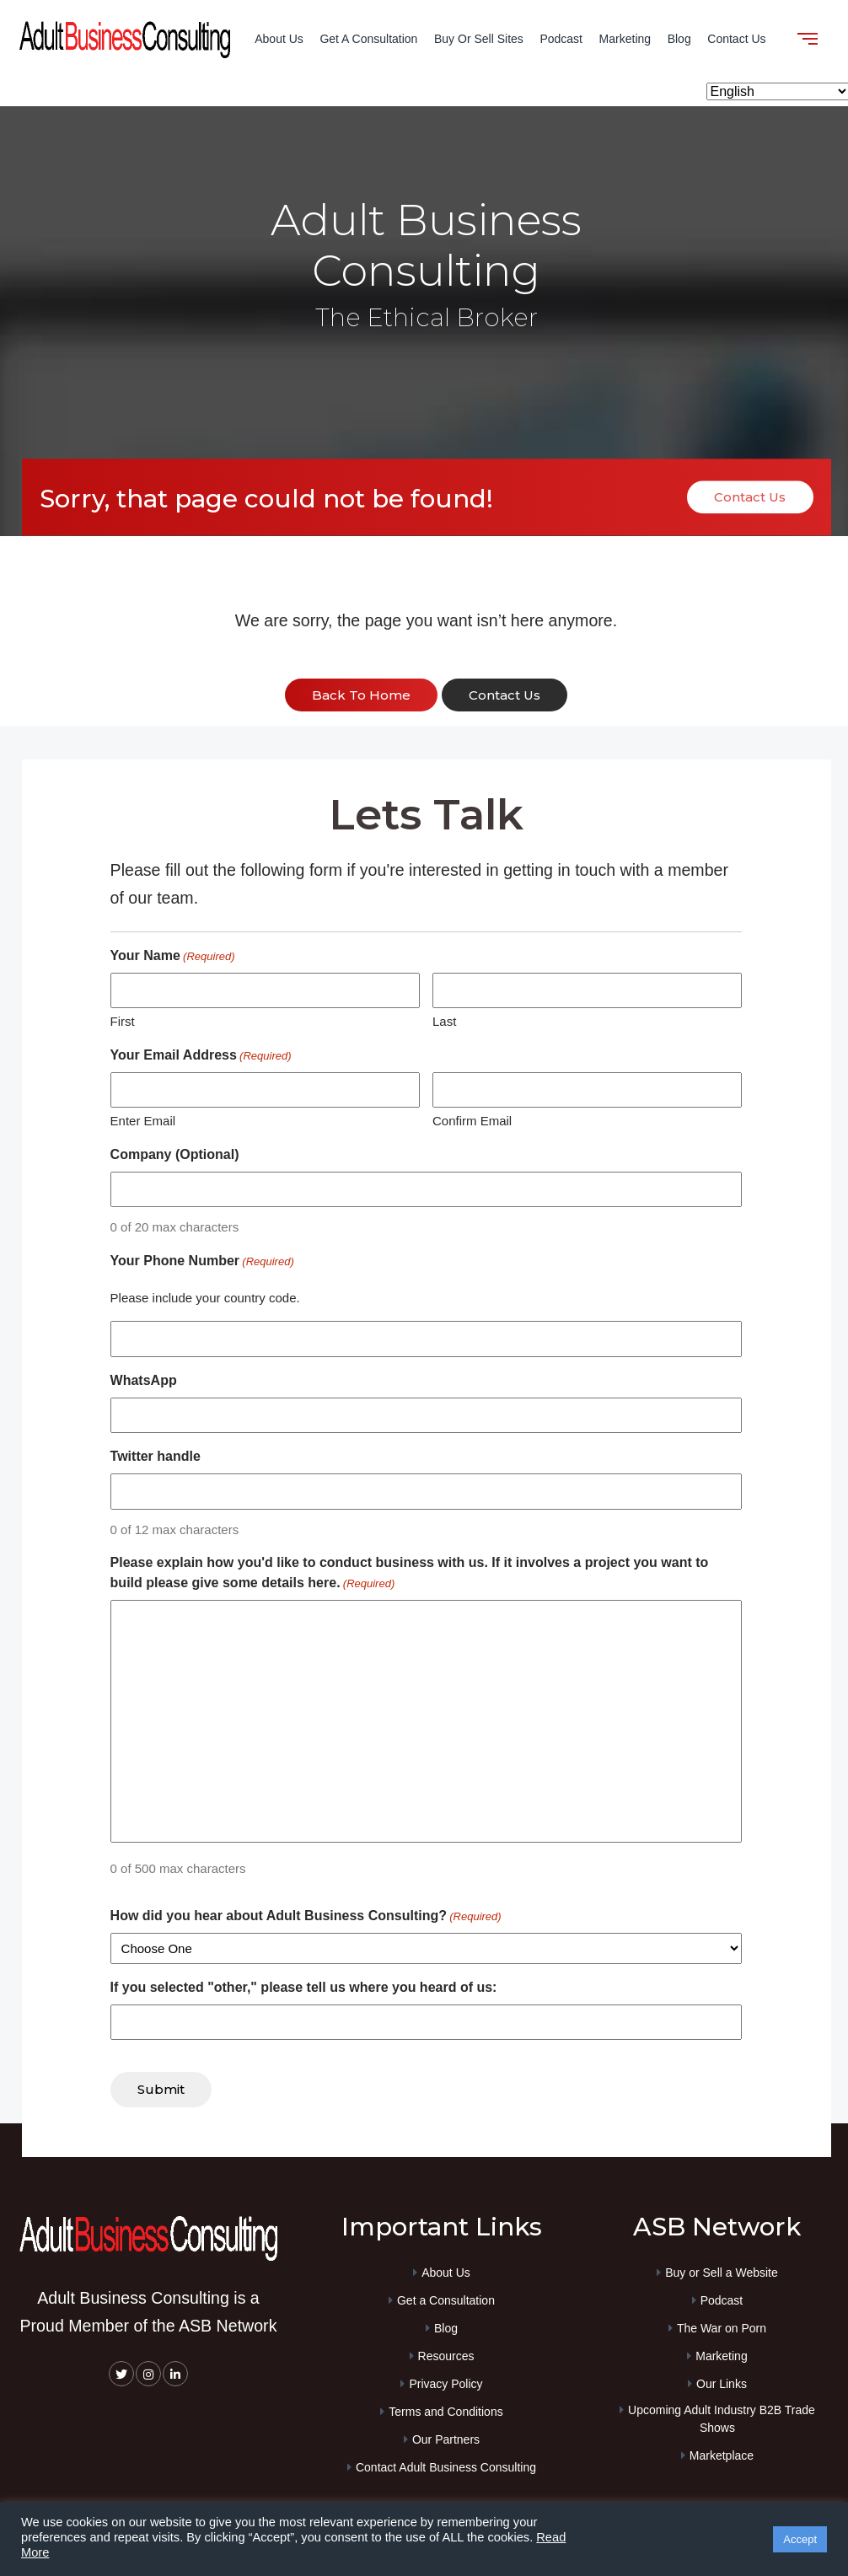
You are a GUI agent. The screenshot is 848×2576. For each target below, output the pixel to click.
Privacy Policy (445, 2380)
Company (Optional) (174, 1153)
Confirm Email (472, 1120)
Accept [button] (800, 2539)
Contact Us (736, 39)
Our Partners (446, 2436)
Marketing (625, 39)
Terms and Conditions (445, 2408)
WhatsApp (143, 1378)
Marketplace (722, 2452)
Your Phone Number (202, 1260)
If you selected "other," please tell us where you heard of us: (303, 1985)
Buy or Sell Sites (478, 39)
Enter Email (143, 1120)
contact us (504, 696)
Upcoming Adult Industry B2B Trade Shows (721, 2415)
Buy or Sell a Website (721, 2269)
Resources (446, 2352)
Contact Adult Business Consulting (446, 2464)
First (122, 1020)
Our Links (721, 2380)
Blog (679, 39)
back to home (361, 696)
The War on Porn (721, 2325)
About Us (279, 39)
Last (444, 1020)
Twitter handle (155, 1455)
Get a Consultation (368, 39)
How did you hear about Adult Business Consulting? (306, 1915)
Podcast (560, 39)
